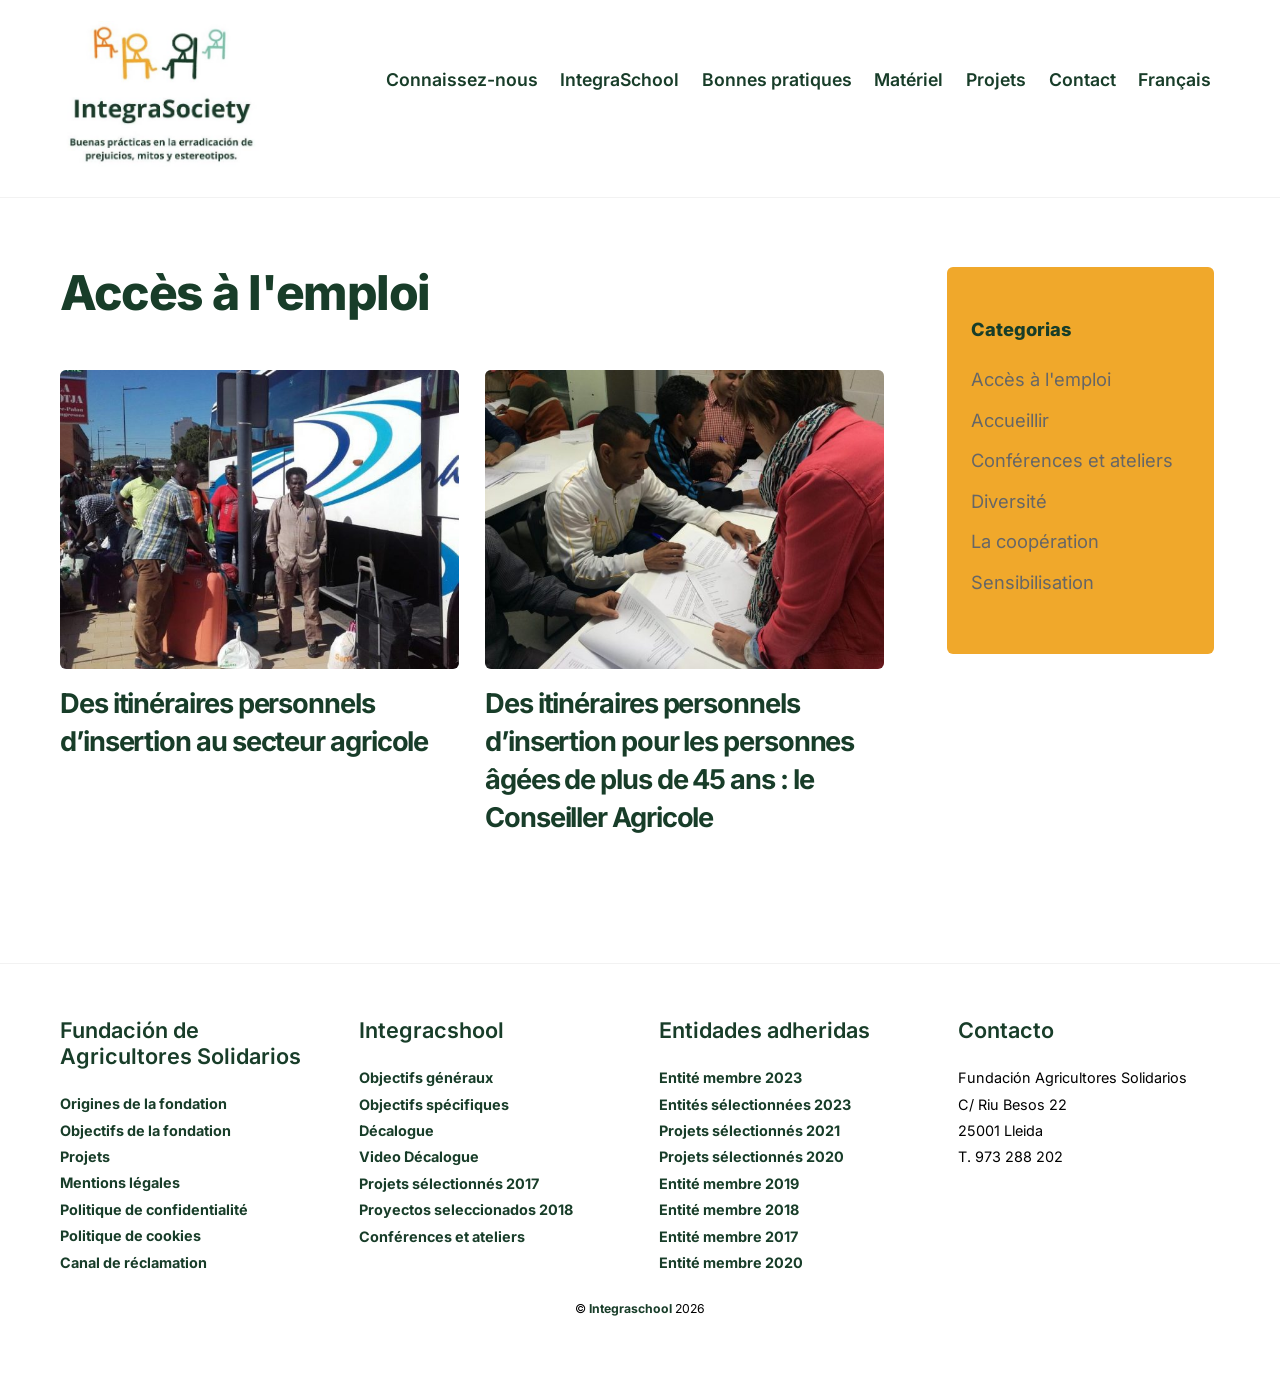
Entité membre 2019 (729, 1183)
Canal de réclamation (133, 1262)
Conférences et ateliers (1072, 460)
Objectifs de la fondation (145, 1130)
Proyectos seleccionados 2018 (466, 1209)
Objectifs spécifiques (434, 1104)
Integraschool (630, 1308)
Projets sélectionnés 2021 (749, 1130)
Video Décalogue (419, 1156)
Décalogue (396, 1130)
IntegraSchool (619, 79)
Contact (1082, 79)
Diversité (1009, 501)
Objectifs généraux (426, 1077)
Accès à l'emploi (1041, 379)
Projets (996, 79)
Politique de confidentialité (154, 1209)
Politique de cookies (130, 1235)
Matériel (908, 79)
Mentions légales (120, 1182)
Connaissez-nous (462, 79)
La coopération (1035, 541)
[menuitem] (1174, 80)
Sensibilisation (1032, 582)
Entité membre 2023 (730, 1077)
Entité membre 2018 (729, 1209)
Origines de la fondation (143, 1103)
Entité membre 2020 (731, 1262)
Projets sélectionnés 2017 (449, 1183)
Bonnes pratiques (777, 79)
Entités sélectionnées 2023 (755, 1104)
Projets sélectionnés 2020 (751, 1156)
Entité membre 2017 (728, 1236)
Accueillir (1010, 420)
